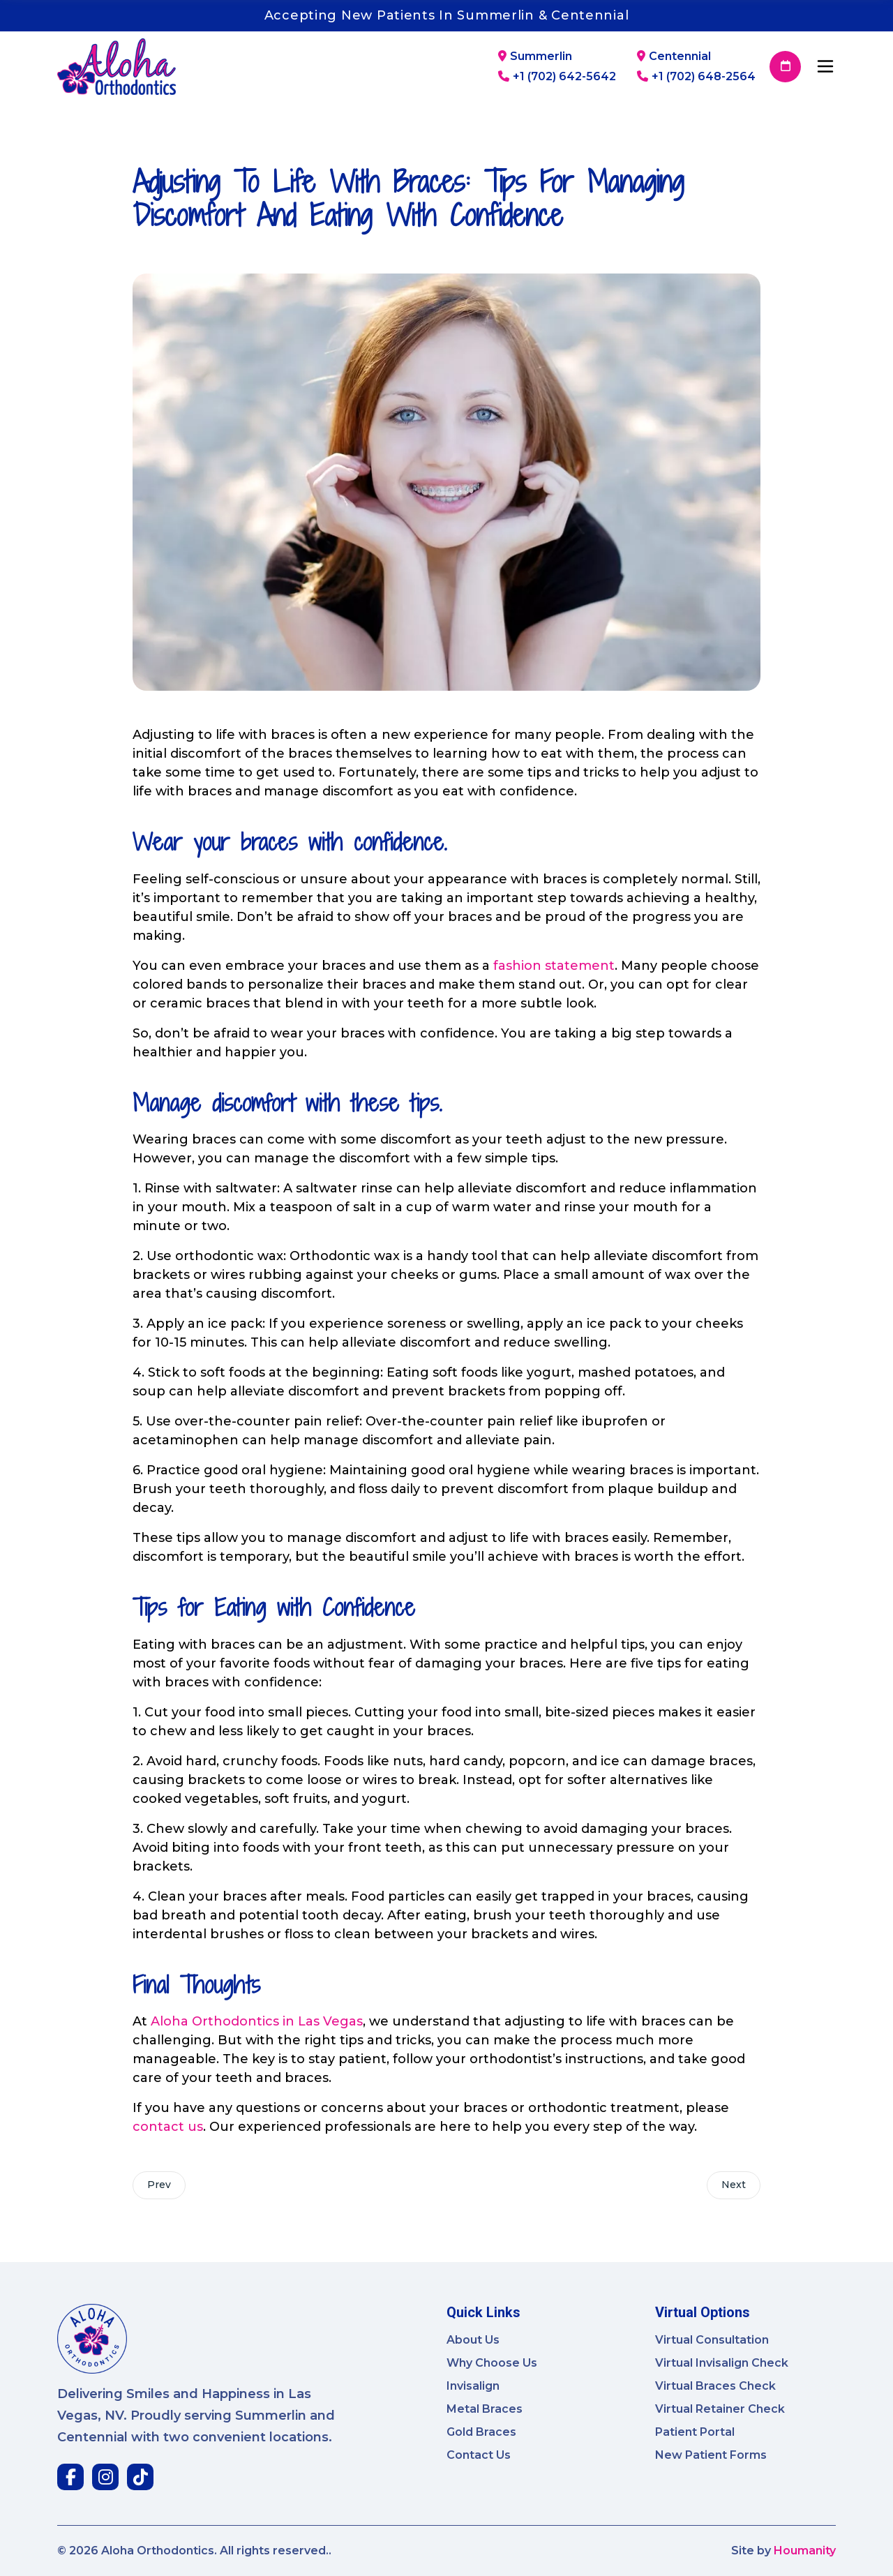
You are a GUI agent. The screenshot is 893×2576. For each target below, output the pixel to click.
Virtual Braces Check (715, 2385)
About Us (473, 2339)
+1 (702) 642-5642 (557, 76)
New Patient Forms (711, 2455)
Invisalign (473, 2385)
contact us (168, 2126)
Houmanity (805, 2550)
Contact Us (478, 2455)
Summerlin (535, 56)
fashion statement (554, 965)
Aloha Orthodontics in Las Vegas (257, 2021)
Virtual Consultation (712, 2339)
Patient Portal (695, 2432)
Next (733, 2184)
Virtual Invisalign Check (721, 2362)
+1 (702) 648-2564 (696, 76)
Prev (159, 2184)
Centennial (674, 56)
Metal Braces (484, 2409)
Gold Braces (481, 2432)
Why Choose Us (491, 2362)
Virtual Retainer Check (720, 2409)
